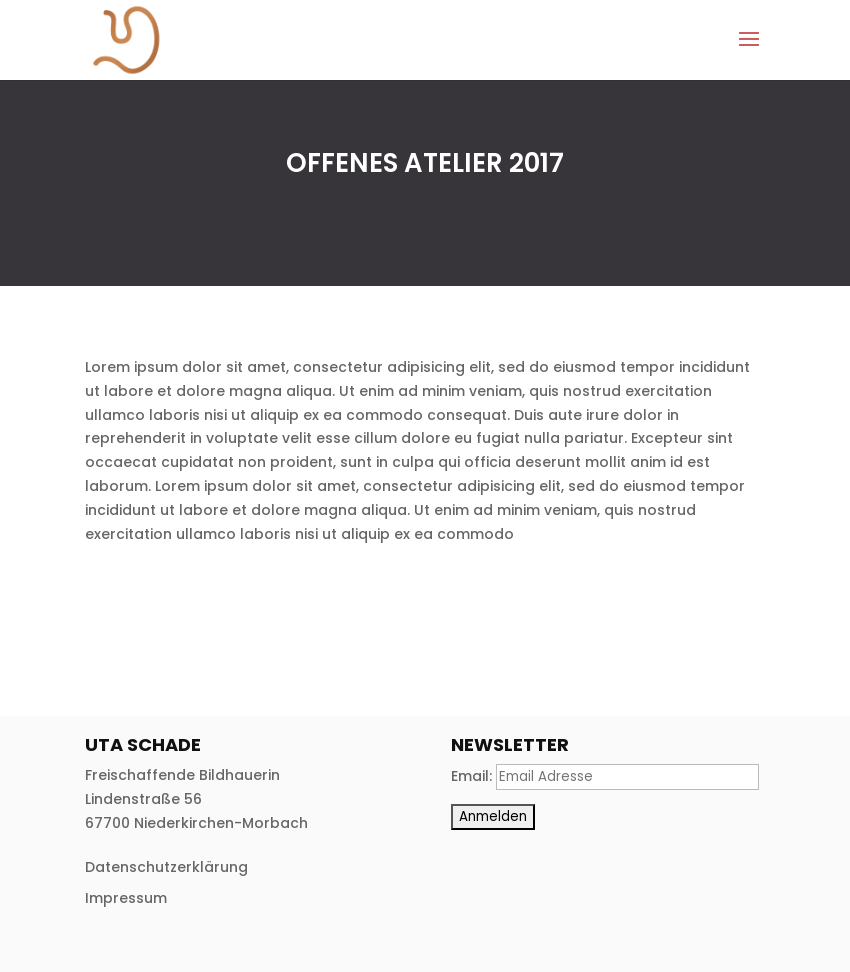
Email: (473, 776)
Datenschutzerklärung (166, 867)
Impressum (126, 898)
